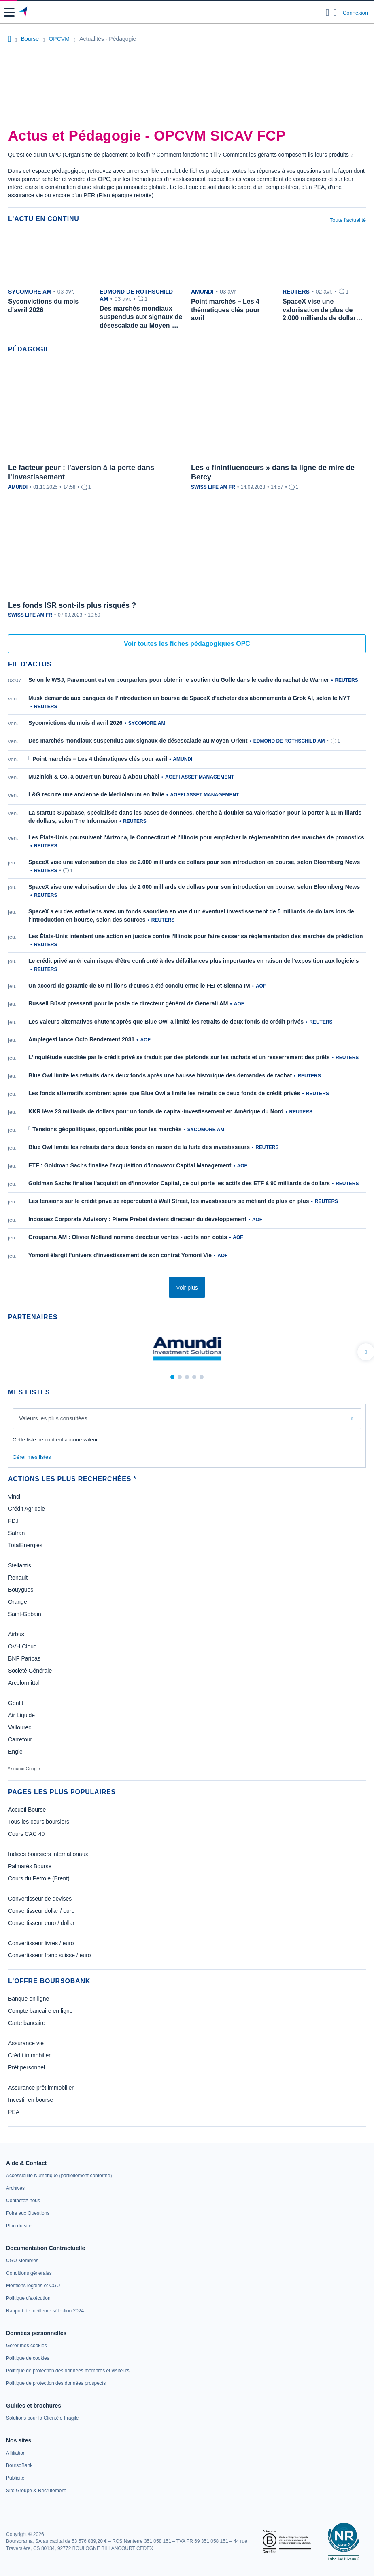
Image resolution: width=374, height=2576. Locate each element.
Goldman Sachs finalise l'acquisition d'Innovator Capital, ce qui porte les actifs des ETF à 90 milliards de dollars (179, 1183)
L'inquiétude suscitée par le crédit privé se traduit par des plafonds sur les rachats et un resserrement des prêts (179, 1057)
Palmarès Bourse (29, 1866)
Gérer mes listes (32, 1457)
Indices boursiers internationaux (48, 1854)
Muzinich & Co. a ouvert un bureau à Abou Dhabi (93, 776)
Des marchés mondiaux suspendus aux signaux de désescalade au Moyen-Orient (138, 740)
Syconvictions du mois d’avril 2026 (75, 723)
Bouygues (20, 1589)
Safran (16, 1533)
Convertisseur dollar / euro (41, 1911)
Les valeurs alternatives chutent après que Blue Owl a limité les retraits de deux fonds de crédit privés (166, 1021)
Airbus (16, 1634)
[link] (59, 2175)
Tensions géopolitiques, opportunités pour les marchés (106, 1129)
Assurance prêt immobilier (41, 2087)
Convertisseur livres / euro (41, 1943)
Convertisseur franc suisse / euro (49, 1955)
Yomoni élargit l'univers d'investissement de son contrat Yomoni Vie (120, 1255)
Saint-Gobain (24, 1614)
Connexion (355, 13)
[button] (9, 12)
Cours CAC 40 (26, 1834)
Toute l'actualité (348, 220)
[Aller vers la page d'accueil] (24, 12)
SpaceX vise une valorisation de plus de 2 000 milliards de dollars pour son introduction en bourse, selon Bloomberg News (194, 887)
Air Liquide (21, 1715)
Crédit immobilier (29, 2055)
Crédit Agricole (26, 1508)
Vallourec (19, 1727)
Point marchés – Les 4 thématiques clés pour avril (99, 759)
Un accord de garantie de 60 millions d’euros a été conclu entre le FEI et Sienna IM (139, 985)
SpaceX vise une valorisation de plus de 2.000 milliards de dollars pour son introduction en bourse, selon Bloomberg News (194, 862)
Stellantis (19, 1565)
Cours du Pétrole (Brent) (39, 1878)
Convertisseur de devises (40, 1898)
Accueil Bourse (27, 1809)
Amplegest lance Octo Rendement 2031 (81, 1039)
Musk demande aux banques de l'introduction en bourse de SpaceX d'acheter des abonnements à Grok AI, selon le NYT (189, 698)
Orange (17, 1602)
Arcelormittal (24, 1683)
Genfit (15, 1703)
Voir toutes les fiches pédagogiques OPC (187, 643)
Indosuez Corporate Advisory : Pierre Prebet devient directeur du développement (137, 1219)
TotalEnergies (25, 1545)
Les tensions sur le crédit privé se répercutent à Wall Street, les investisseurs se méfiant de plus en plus (168, 1201)
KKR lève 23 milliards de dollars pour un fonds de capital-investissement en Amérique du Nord (155, 1111)
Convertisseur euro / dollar (41, 1923)
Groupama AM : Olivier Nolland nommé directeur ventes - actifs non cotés (127, 1237)
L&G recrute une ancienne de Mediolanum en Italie (96, 794)
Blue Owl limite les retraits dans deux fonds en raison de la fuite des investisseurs (139, 1147)
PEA (13, 2112)
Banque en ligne (28, 1998)
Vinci (14, 1496)
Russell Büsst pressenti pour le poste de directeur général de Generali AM (128, 1003)
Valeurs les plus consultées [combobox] (53, 1418)
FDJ (13, 1521)
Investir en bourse (30, 2100)
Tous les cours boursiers (38, 1821)
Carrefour (20, 1739)
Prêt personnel (26, 2067)
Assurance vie (26, 2043)
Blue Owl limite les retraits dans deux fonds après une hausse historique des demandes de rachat (160, 1075)
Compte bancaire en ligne (40, 2011)
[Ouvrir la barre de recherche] (327, 12)
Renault (18, 1577)
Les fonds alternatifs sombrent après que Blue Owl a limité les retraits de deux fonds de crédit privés (164, 1093)
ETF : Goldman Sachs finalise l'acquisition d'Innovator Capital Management (129, 1165)
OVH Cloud (22, 1646)
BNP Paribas (24, 1658)
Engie (15, 1751)
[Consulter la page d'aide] (335, 12)
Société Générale (30, 1670)
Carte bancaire (26, 2023)
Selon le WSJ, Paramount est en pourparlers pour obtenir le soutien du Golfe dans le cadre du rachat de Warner (178, 680)
